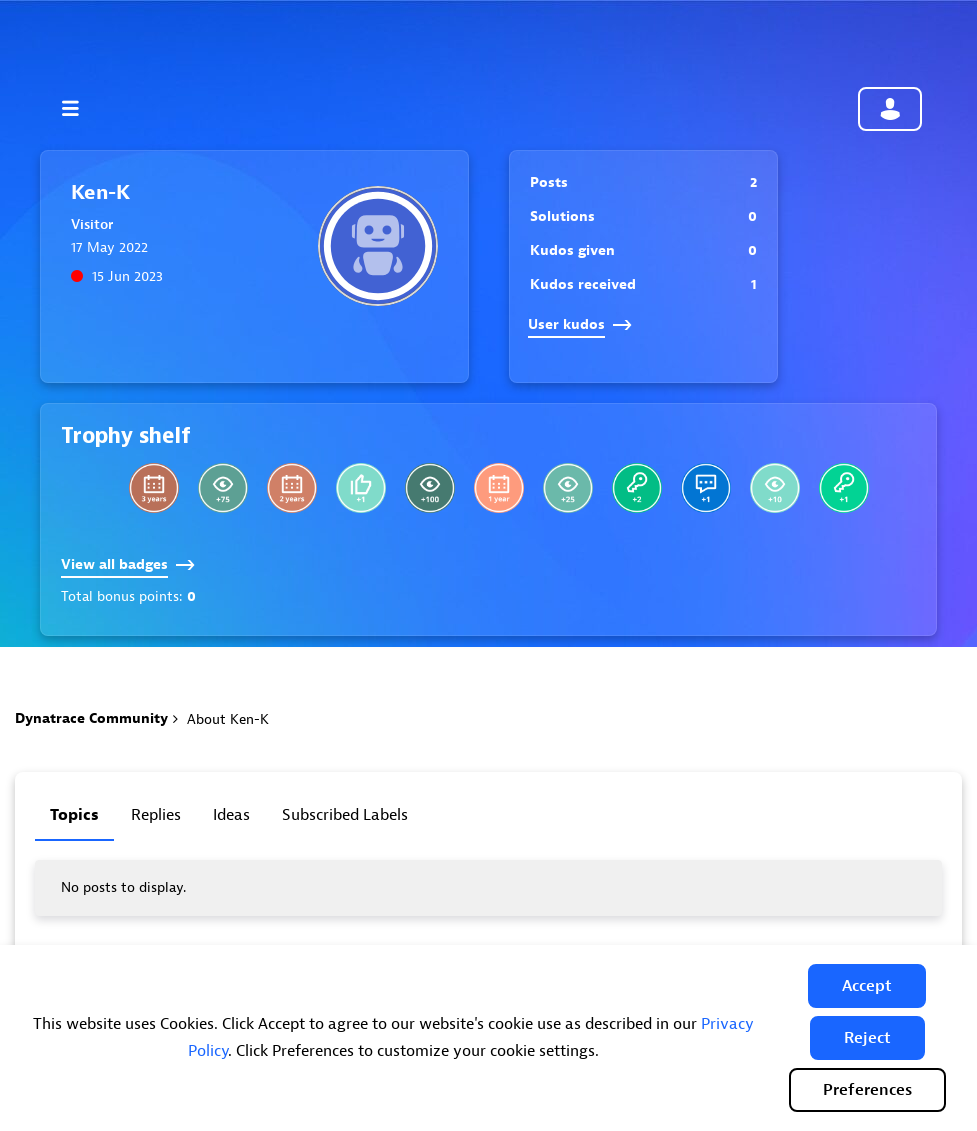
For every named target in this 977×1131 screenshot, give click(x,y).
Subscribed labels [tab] (345, 815)
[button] (867, 986)
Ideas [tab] (231, 815)
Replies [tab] (156, 815)
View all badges (128, 564)
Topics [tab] (74, 815)
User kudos (580, 324)
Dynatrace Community (91, 718)
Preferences (867, 1090)
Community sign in (890, 109)
